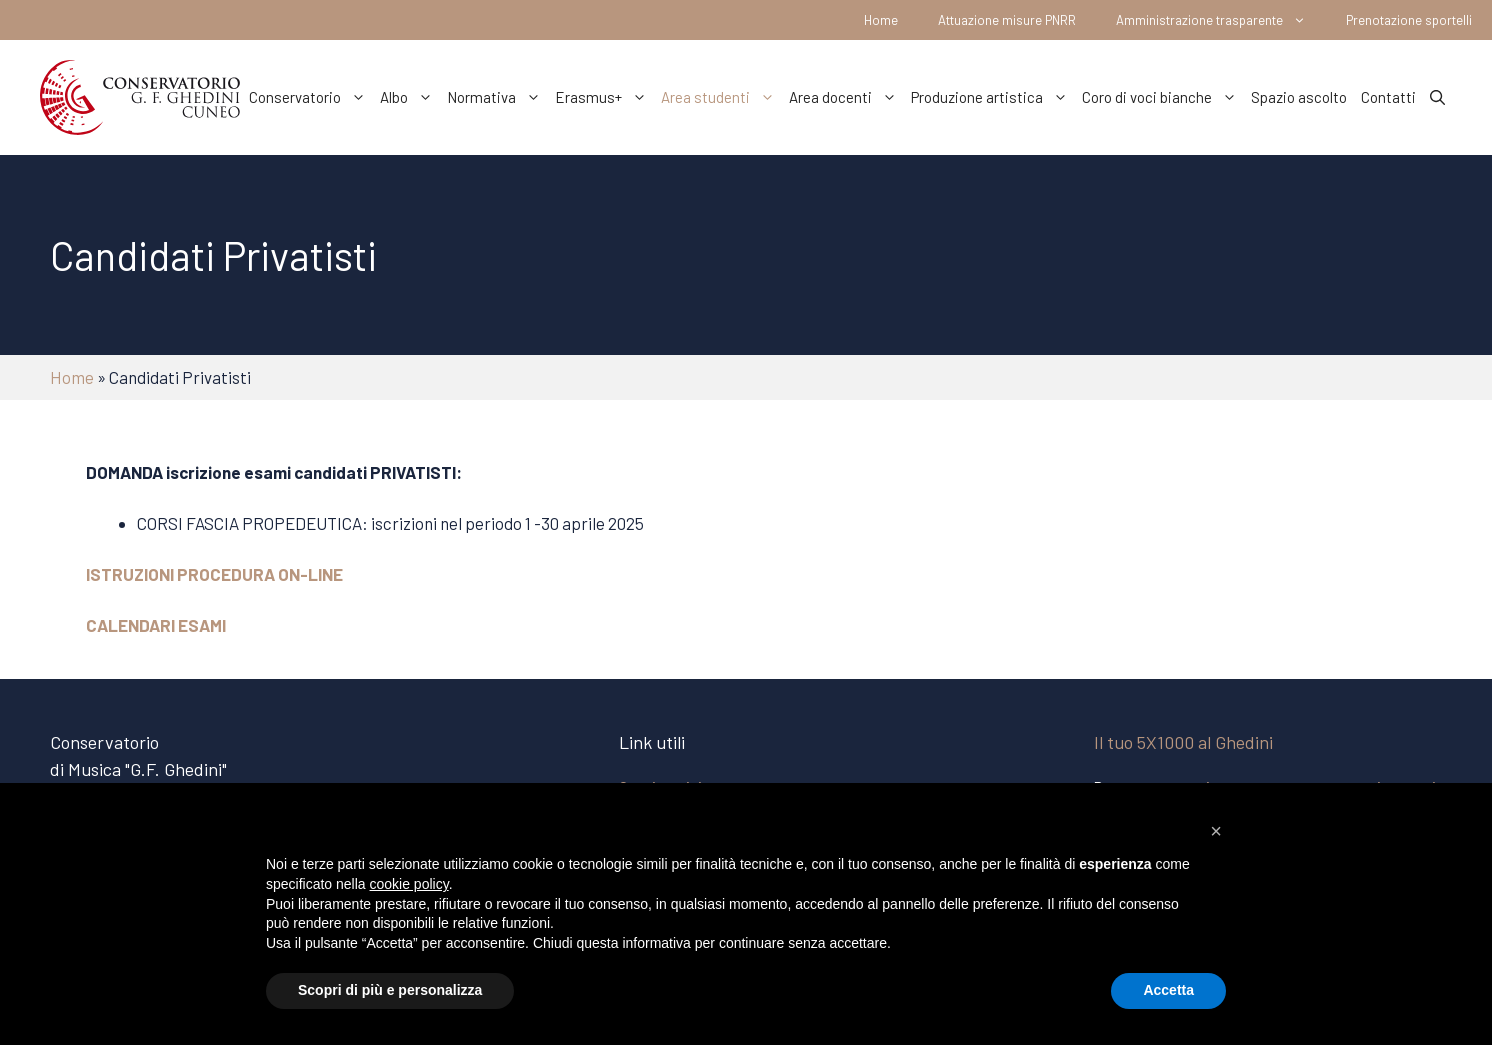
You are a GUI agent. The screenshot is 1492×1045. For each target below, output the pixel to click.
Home (881, 20)
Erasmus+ (604, 97)
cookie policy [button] (409, 884)
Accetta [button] (1168, 990)
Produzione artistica (993, 97)
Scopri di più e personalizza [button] (390, 990)
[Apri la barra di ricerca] (1437, 97)
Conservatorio (311, 97)
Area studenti (721, 97)
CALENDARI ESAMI (156, 625)
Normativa (497, 97)
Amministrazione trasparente (1221, 20)
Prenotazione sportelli (1409, 20)
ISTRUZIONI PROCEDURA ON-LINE (214, 574)
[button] (1216, 831)
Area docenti (846, 97)
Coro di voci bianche (1163, 97)
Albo (410, 97)
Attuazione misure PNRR (1007, 20)
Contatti (1388, 97)
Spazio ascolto (1299, 97)
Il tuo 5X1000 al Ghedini (1183, 742)
